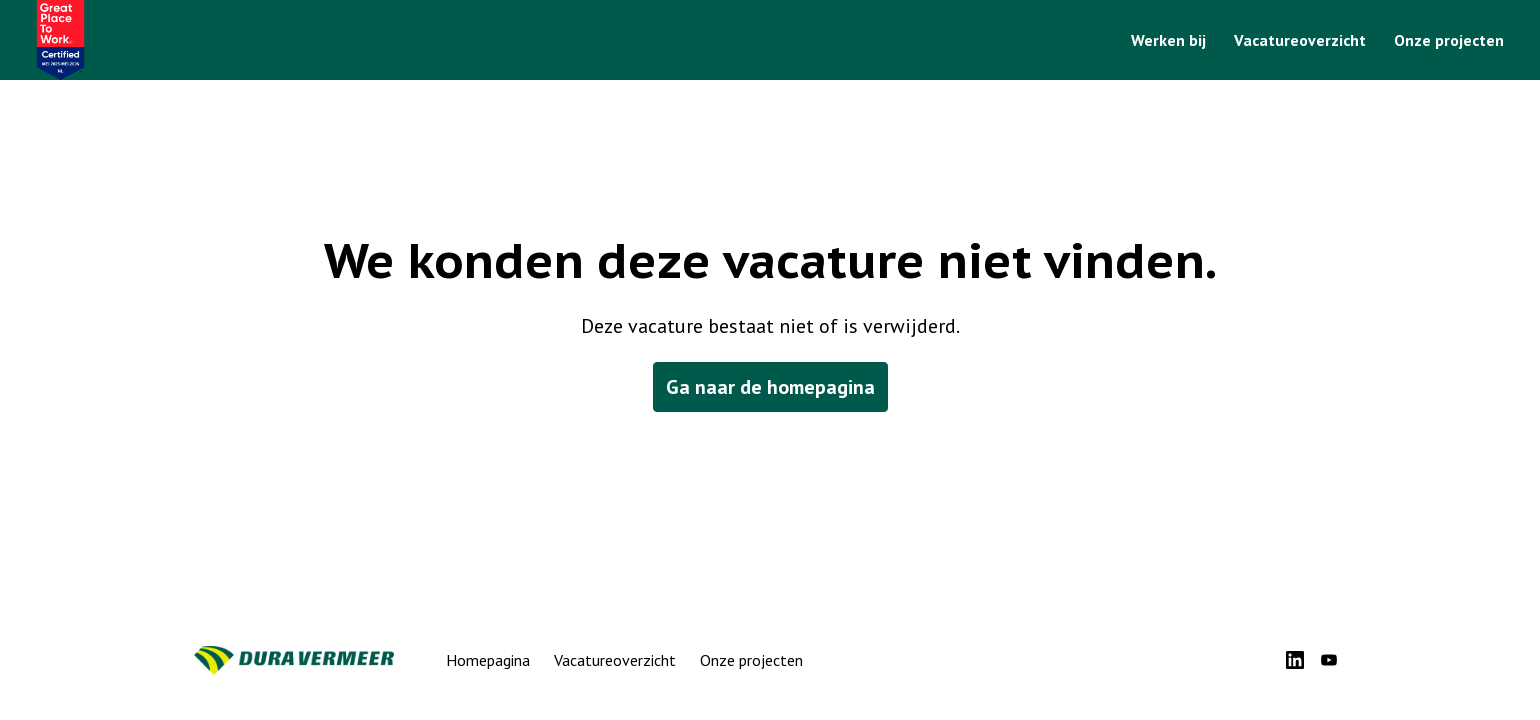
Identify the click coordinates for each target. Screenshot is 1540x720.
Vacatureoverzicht (1300, 40)
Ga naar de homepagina (770, 387)
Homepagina (488, 660)
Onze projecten (1449, 40)
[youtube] (1329, 660)
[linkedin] (1295, 660)
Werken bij (1168, 40)
